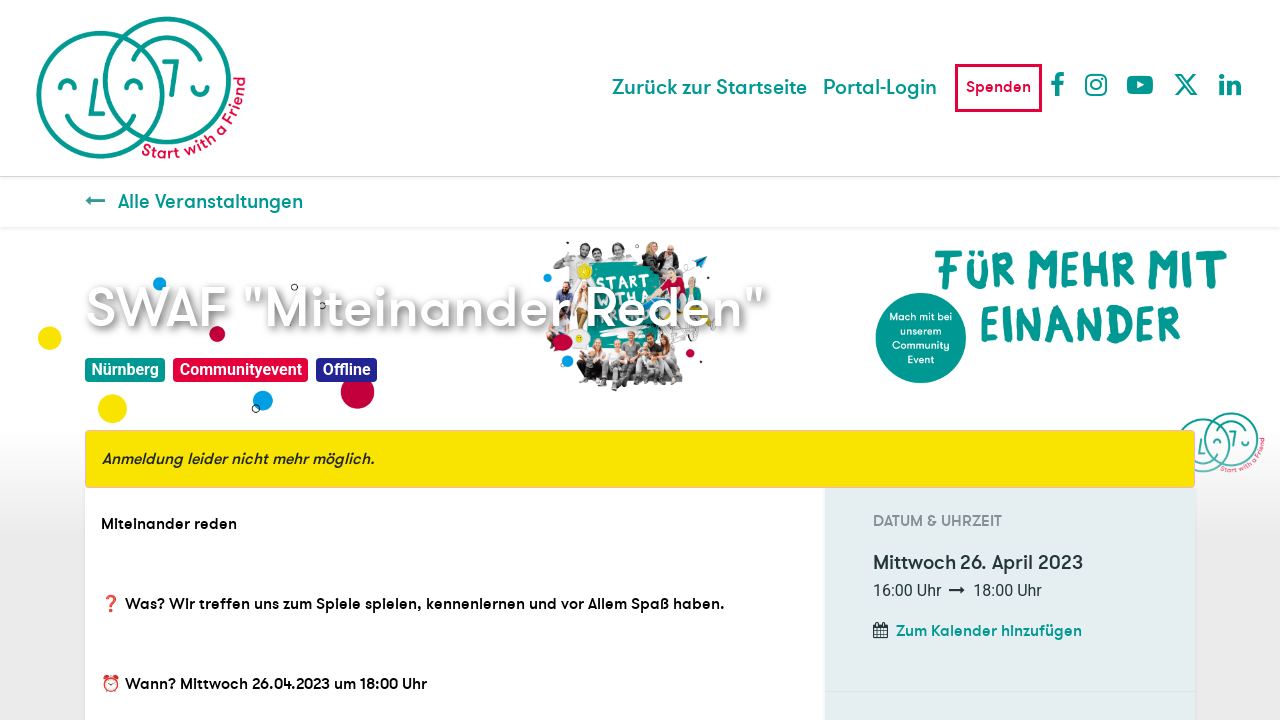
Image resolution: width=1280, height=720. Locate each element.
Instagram (1097, 84)
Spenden (998, 87)
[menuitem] (709, 88)
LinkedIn (1231, 84)
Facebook (1062, 84)
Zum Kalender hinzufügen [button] (989, 631)
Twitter (1185, 84)
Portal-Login (880, 87)
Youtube (1139, 84)
